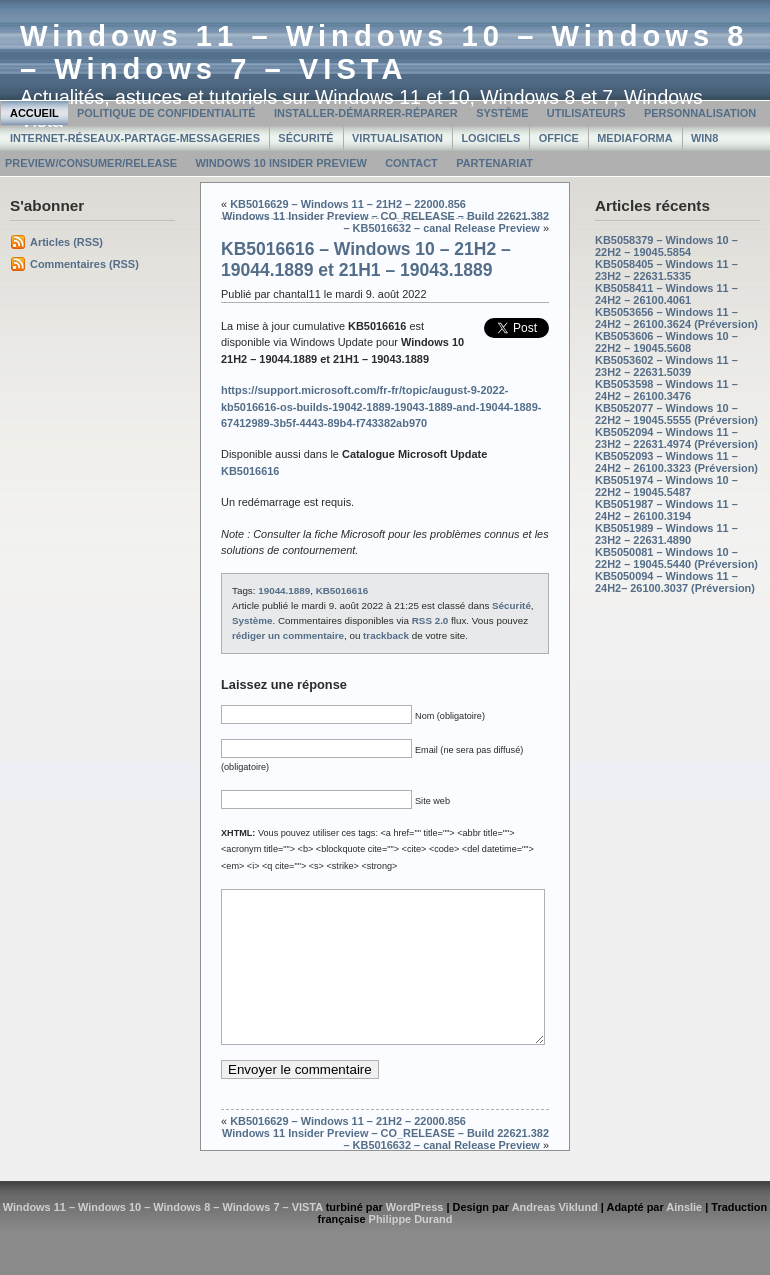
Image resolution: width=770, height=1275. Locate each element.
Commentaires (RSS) (84, 264)
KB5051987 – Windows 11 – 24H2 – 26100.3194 (666, 510)
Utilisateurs (586, 113)
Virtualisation (397, 138)
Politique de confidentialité (166, 113)
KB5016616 (342, 590)
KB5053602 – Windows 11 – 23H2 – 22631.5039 (666, 366)
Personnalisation (700, 113)
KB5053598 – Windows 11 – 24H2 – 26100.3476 (666, 390)
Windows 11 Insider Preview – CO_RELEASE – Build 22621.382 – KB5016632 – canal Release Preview (385, 222)
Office (559, 138)
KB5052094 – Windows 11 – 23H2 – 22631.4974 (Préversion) (676, 438)
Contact (411, 163)
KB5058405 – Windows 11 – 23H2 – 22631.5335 (666, 270)
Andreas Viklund (555, 1237)
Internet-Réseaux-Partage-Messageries (135, 138)
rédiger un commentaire (288, 635)
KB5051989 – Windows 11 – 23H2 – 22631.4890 (666, 534)
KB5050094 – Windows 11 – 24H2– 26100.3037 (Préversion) (675, 582)
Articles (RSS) (66, 242)
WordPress (415, 1237)
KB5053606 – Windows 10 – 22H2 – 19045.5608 (666, 342)
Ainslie (684, 1237)
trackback (386, 635)
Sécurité (305, 138)
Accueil (34, 113)
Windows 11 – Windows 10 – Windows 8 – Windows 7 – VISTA (384, 52)
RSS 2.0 (430, 620)
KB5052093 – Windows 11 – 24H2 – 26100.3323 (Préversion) (676, 462)
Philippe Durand (411, 1249)
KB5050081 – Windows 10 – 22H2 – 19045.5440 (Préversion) (676, 558)
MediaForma (634, 138)
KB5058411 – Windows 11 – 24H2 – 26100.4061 (666, 294)
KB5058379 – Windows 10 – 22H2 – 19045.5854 (666, 246)
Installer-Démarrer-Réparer (366, 113)
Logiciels (490, 138)
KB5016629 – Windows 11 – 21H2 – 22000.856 (348, 204)
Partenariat (494, 163)
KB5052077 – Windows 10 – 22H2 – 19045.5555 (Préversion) (676, 414)
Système (502, 113)
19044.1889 (284, 590)
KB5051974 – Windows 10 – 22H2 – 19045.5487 (666, 486)
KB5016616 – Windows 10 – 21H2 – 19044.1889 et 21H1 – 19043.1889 (366, 259)
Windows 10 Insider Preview (280, 163)
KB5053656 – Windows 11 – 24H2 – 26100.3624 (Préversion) (676, 318)
